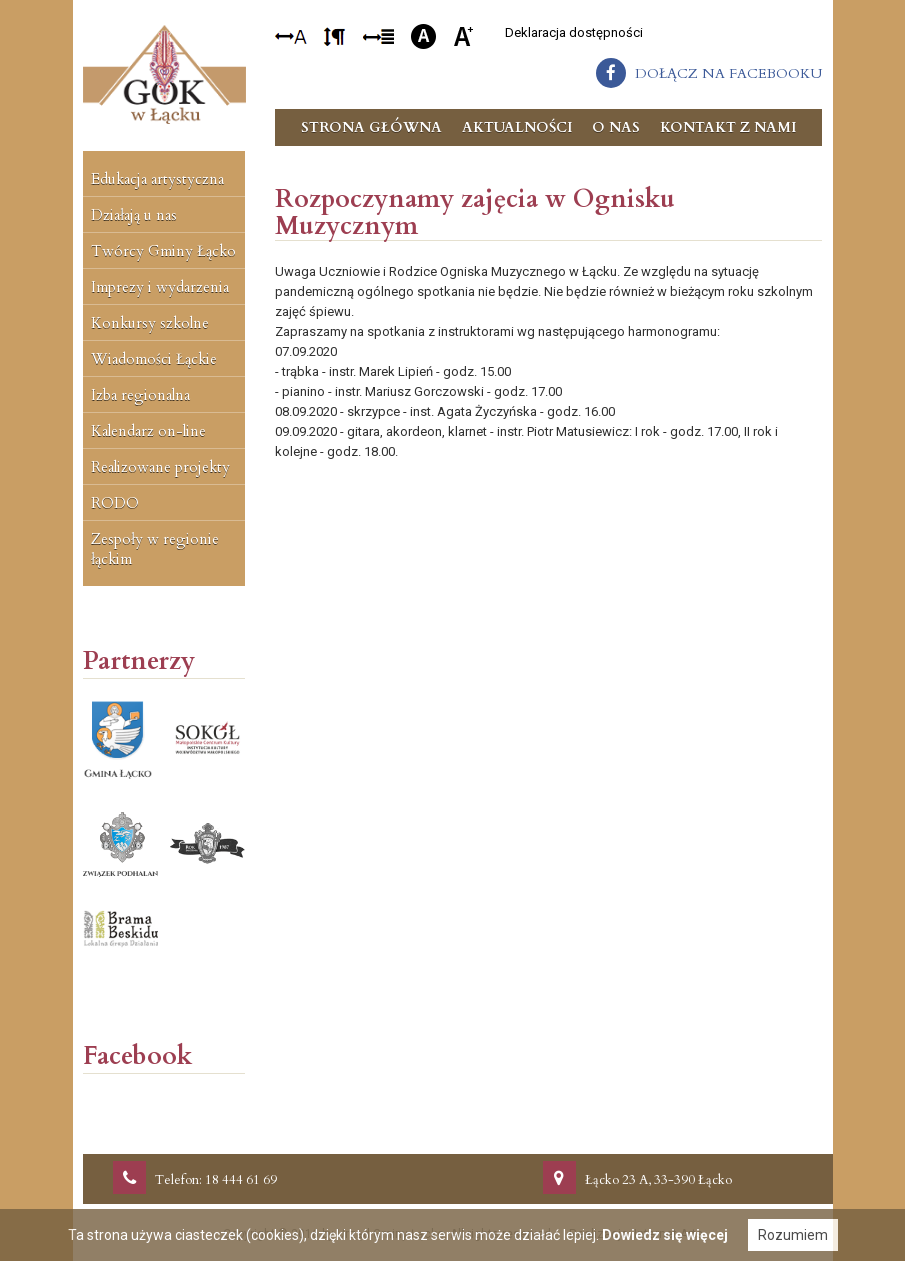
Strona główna (371, 127)
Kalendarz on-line (148, 431)
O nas (616, 127)
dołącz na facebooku (728, 73)
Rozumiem (793, 1235)
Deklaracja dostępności (574, 32)
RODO (115, 503)
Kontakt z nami (728, 127)
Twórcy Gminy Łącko (163, 251)
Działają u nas (134, 215)
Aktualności (517, 127)
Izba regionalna (140, 395)
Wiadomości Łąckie (154, 359)
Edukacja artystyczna (157, 179)
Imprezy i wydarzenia (160, 287)
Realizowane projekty (160, 467)
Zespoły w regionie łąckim (155, 549)
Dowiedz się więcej (665, 1235)
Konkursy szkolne (150, 323)
